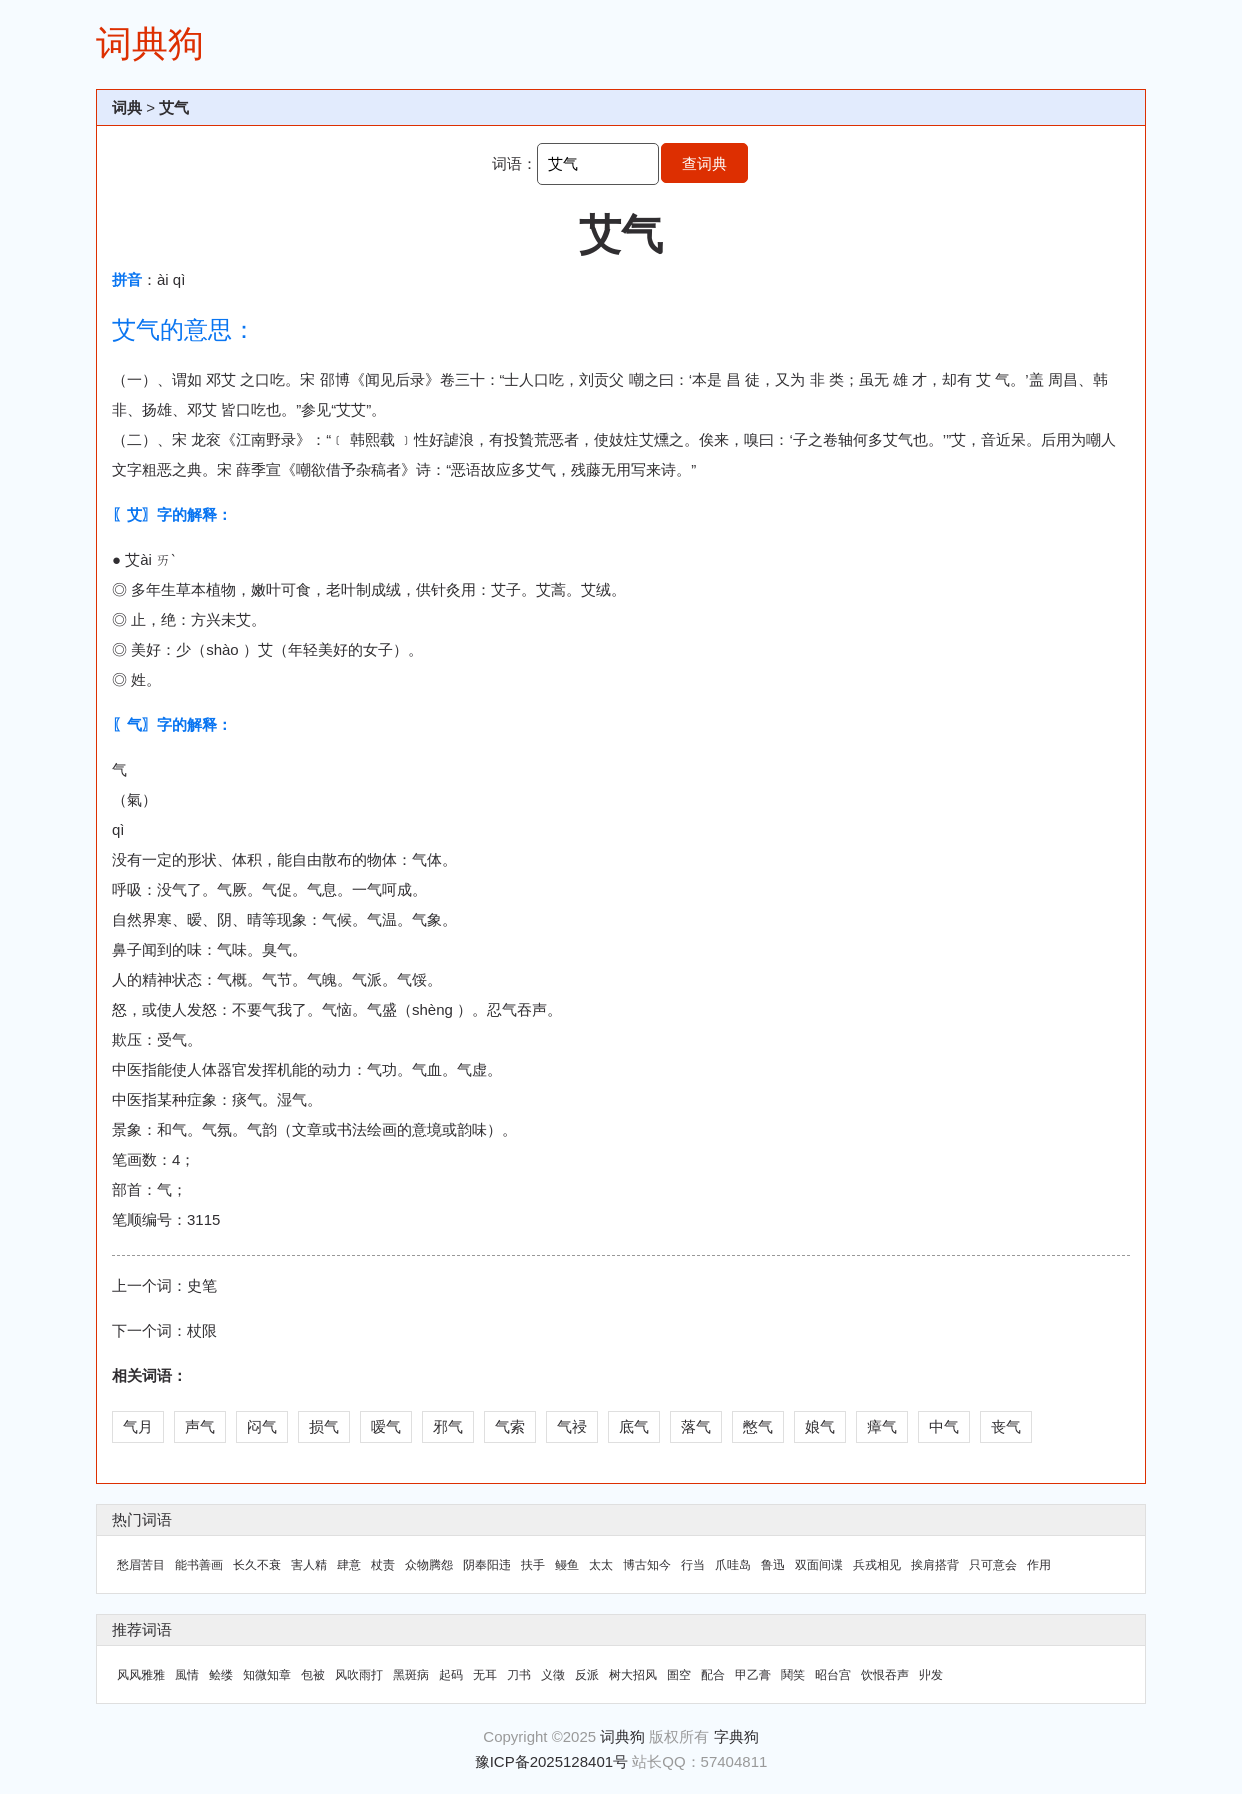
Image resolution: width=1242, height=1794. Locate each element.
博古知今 (647, 1565)
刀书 (519, 1675)
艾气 (174, 107)
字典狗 (736, 1736)
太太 (601, 1565)
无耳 (485, 1675)
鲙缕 (221, 1675)
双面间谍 (819, 1565)
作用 (1039, 1565)
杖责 (383, 1565)
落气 (696, 1426)
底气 (634, 1426)
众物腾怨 (429, 1565)
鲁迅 (773, 1565)
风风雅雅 (141, 1675)
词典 (127, 107)
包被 (313, 1675)
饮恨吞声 (885, 1675)
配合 (713, 1675)
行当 (693, 1565)
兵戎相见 (877, 1565)
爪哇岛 (733, 1565)
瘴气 (882, 1426)
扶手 (533, 1565)
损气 (324, 1426)
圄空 (679, 1675)
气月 (138, 1426)
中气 (944, 1426)
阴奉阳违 (487, 1565)
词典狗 (150, 43)
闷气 (262, 1426)
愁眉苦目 (141, 1565)
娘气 (820, 1426)
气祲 (572, 1426)
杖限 (202, 1330)
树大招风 (633, 1675)
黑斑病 (411, 1675)
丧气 (1006, 1426)
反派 (587, 1675)
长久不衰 (257, 1565)
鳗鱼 (567, 1565)
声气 (200, 1426)
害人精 (309, 1565)
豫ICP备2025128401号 (551, 1761)
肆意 (349, 1565)
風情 (187, 1675)
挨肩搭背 (935, 1565)
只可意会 (993, 1565)
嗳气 (386, 1426)
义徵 (553, 1675)
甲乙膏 (753, 1675)
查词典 (704, 163)
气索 (510, 1426)
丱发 (931, 1675)
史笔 (202, 1285)
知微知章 (267, 1675)
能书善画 (199, 1565)
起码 (451, 1675)
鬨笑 (793, 1675)
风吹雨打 (359, 1675)
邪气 (448, 1426)
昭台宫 (833, 1675)
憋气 (758, 1426)
